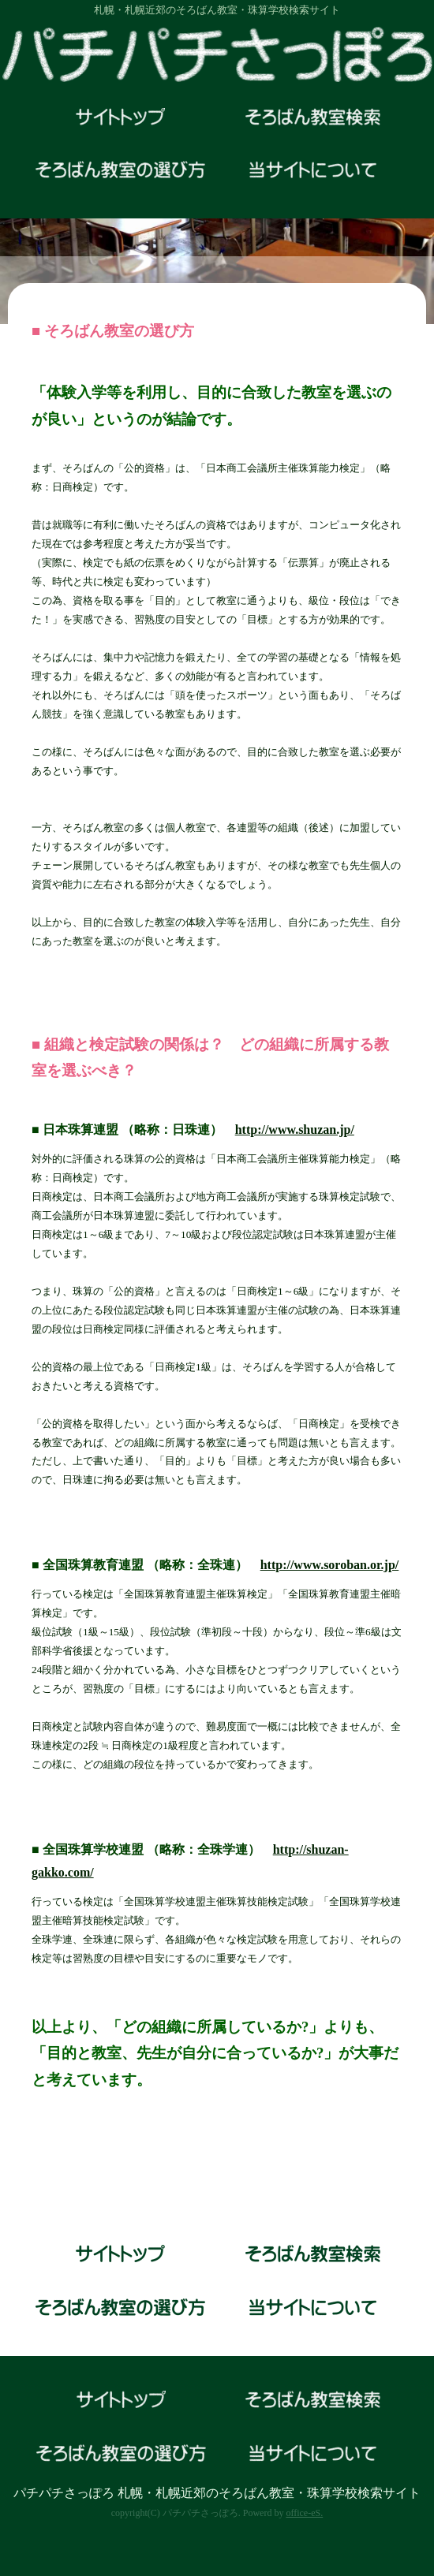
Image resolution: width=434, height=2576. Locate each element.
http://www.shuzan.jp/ (294, 1129)
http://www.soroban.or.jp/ (329, 1564)
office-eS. (304, 2512)
